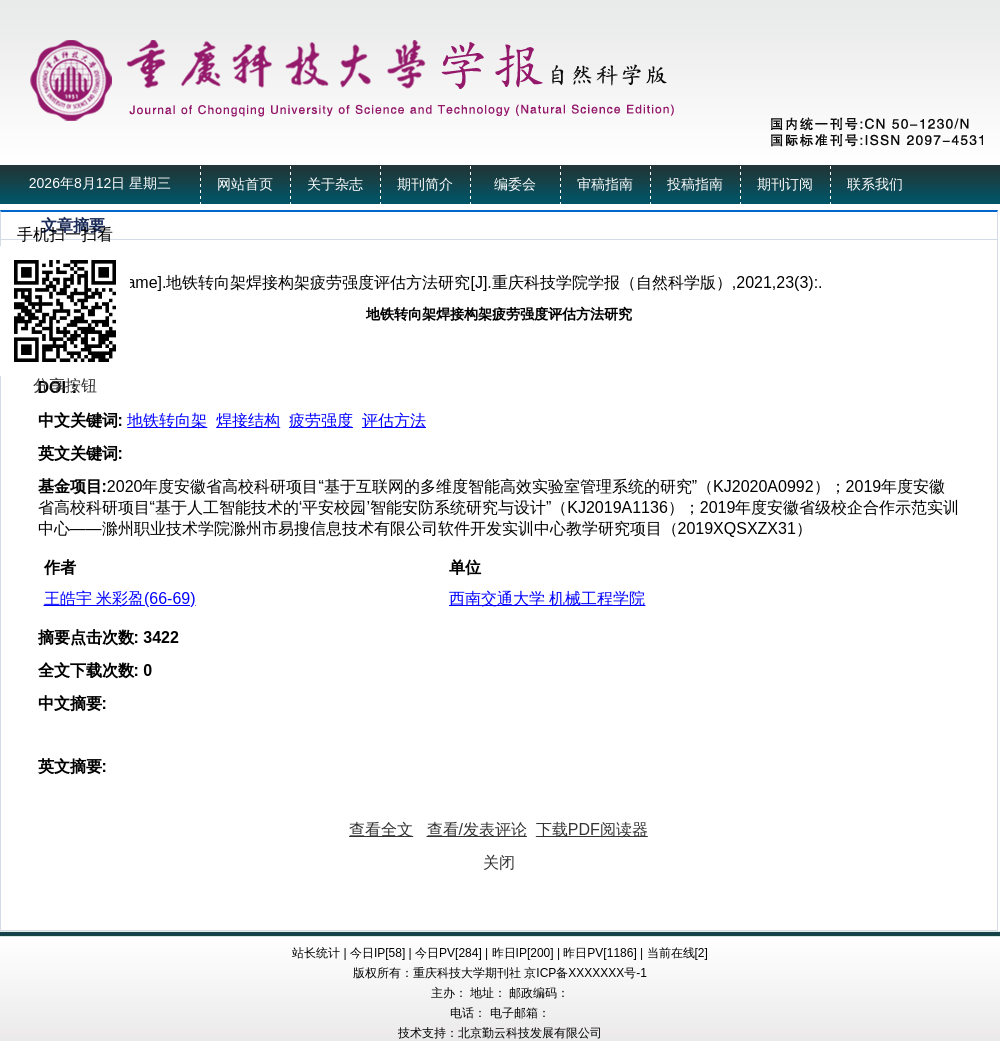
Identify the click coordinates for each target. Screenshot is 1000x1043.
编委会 (515, 184)
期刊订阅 (785, 184)
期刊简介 (425, 184)
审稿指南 (605, 184)
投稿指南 (695, 184)
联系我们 (875, 184)
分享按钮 (65, 385)
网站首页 (245, 184)
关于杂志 (335, 184)
